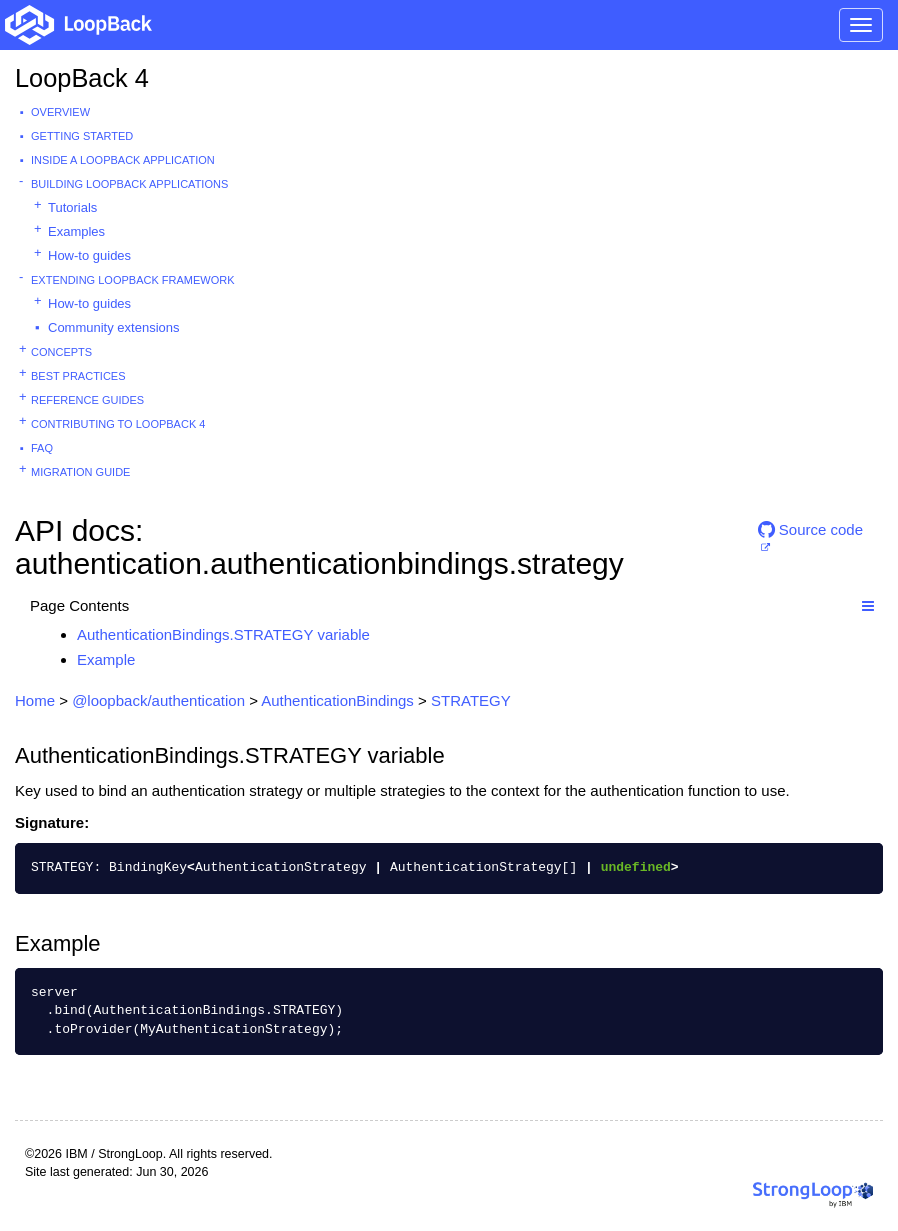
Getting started (82, 136)
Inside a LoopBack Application (123, 160)
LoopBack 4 (82, 78)
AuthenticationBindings (337, 700)
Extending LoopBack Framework (133, 280)
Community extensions (114, 327)
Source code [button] (810, 529)
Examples (76, 231)
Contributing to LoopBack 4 (118, 424)
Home (35, 700)
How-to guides (89, 255)
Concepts (61, 352)
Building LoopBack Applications (129, 184)
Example (106, 659)
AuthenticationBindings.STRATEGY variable (223, 634)
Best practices (78, 376)
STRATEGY (471, 700)
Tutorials (72, 207)
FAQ (42, 448)
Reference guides (87, 400)
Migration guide (80, 472)
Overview (60, 112)
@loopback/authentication (158, 700)
